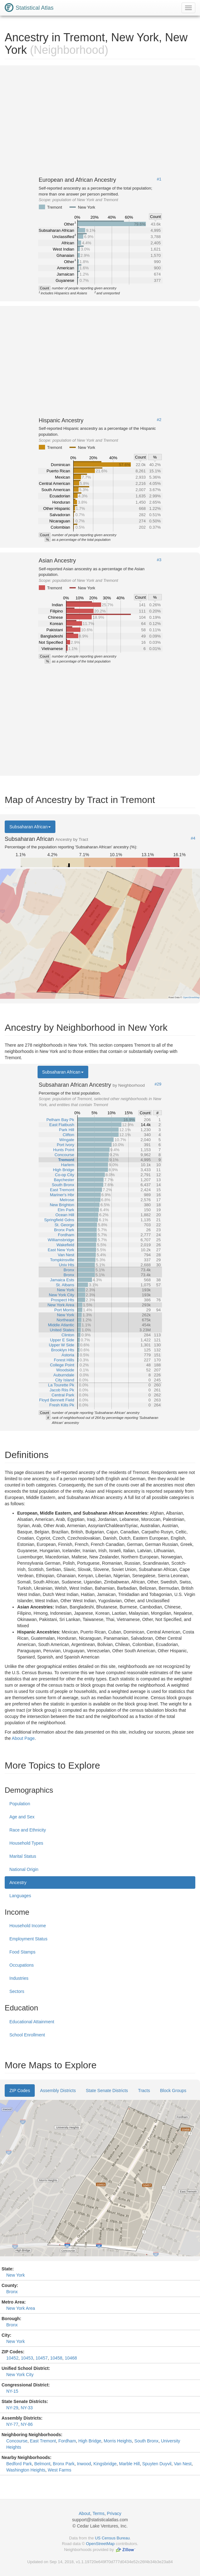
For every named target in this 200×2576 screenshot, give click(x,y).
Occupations (21, 1965)
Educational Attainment (31, 2021)
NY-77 (12, 2424)
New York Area (20, 2308)
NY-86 (27, 2424)
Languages (20, 1895)
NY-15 (12, 2391)
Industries (18, 1978)
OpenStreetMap (100, 2543)
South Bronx (146, 2440)
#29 (158, 1084)
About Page (23, 1738)
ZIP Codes (19, 2090)
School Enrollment (27, 2034)
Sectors (16, 1991)
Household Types (26, 1843)
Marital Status (22, 1856)
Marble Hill (129, 2463)
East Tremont (43, 2440)
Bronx (12, 2291)
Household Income (27, 1925)
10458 (56, 2357)
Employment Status (28, 1938)
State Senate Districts (107, 2090)
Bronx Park (63, 2463)
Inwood (84, 2463)
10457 (41, 2357)
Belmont (42, 2463)
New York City (19, 2374)
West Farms (59, 2469)
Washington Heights (25, 2469)
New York (15, 2275)
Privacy (114, 2513)
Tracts (144, 2090)
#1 (159, 179)
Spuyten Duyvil (156, 2463)
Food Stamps (22, 1951)
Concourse (17, 2440)
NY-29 (12, 2407)
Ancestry (17, 1882)
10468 (71, 2357)
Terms (99, 2513)
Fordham (67, 2440)
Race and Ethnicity (27, 1829)
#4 (193, 838)
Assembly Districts (58, 2090)
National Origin (23, 1869)
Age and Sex (21, 1816)
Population (19, 1803)
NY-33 (27, 2407)
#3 (159, 560)
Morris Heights (118, 2440)
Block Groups (173, 2090)
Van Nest (183, 2463)
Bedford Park (19, 2463)
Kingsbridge (105, 2463)
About (84, 2513)
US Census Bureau (112, 2538)
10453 (27, 2357)
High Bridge (89, 2440)
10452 (12, 2357)
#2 (159, 420)
